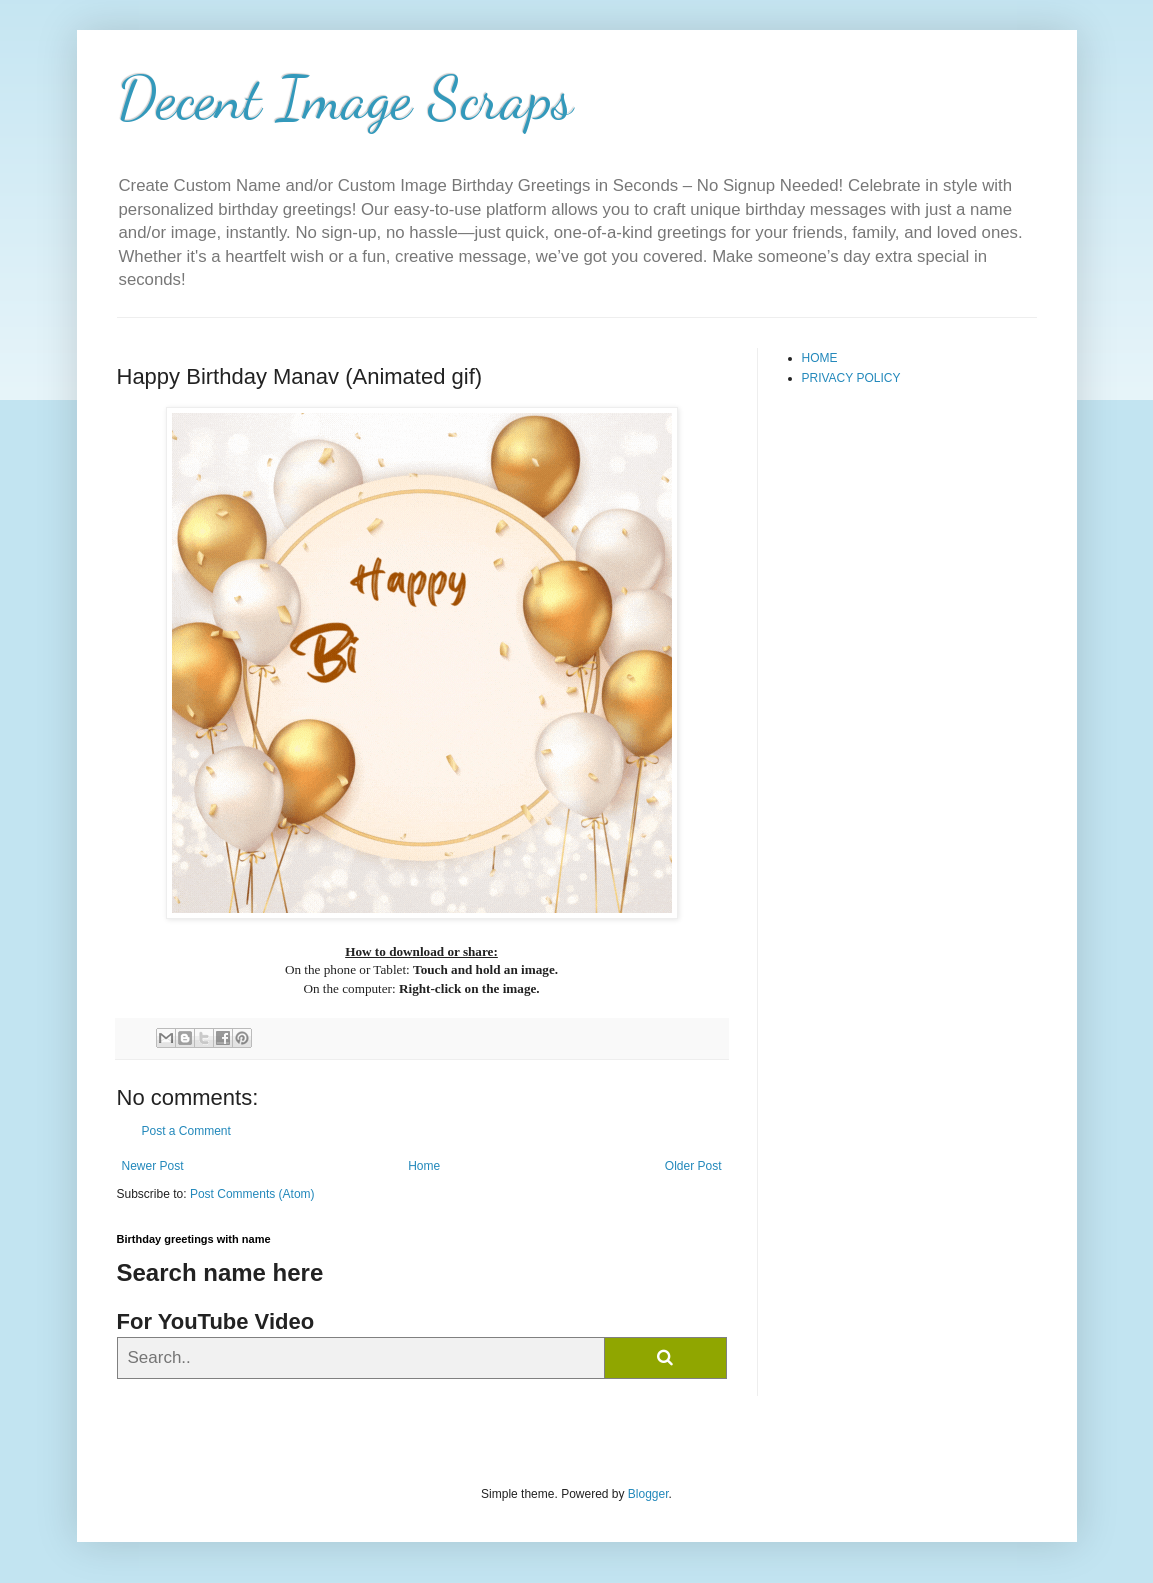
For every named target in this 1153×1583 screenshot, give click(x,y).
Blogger (648, 1494)
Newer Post (153, 1166)
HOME (820, 358)
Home (424, 1166)
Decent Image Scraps (345, 98)
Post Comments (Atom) (252, 1194)
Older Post (693, 1166)
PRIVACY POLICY (851, 378)
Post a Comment (186, 1131)
